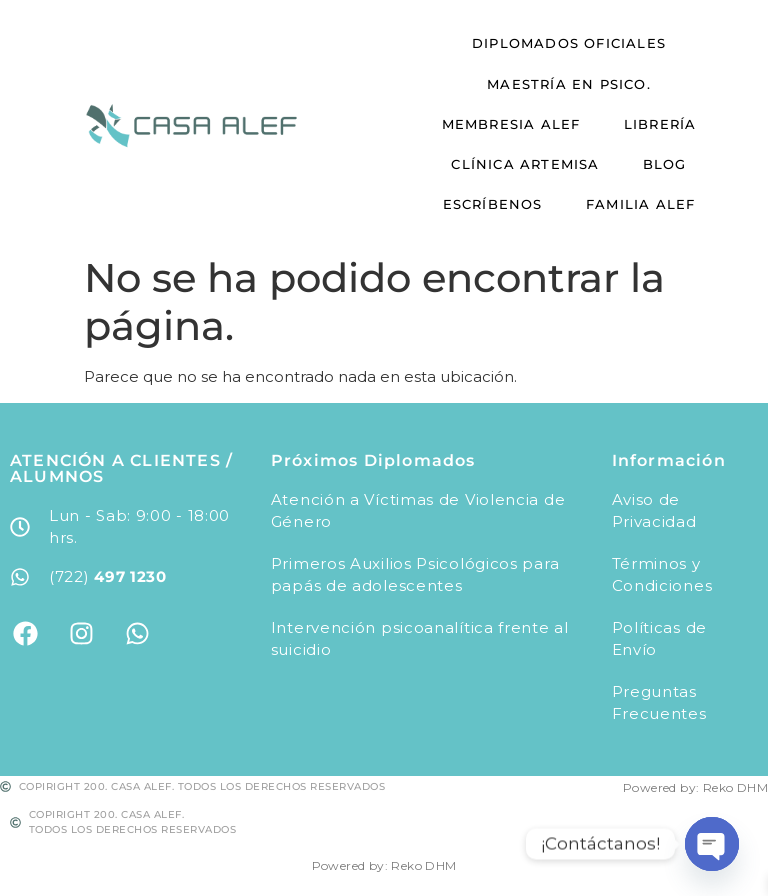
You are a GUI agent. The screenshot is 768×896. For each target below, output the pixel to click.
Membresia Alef (517, 118)
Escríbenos (499, 197)
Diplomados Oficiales (569, 39)
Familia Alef (633, 197)
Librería (653, 118)
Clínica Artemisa (532, 158)
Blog (658, 158)
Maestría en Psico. (569, 79)
